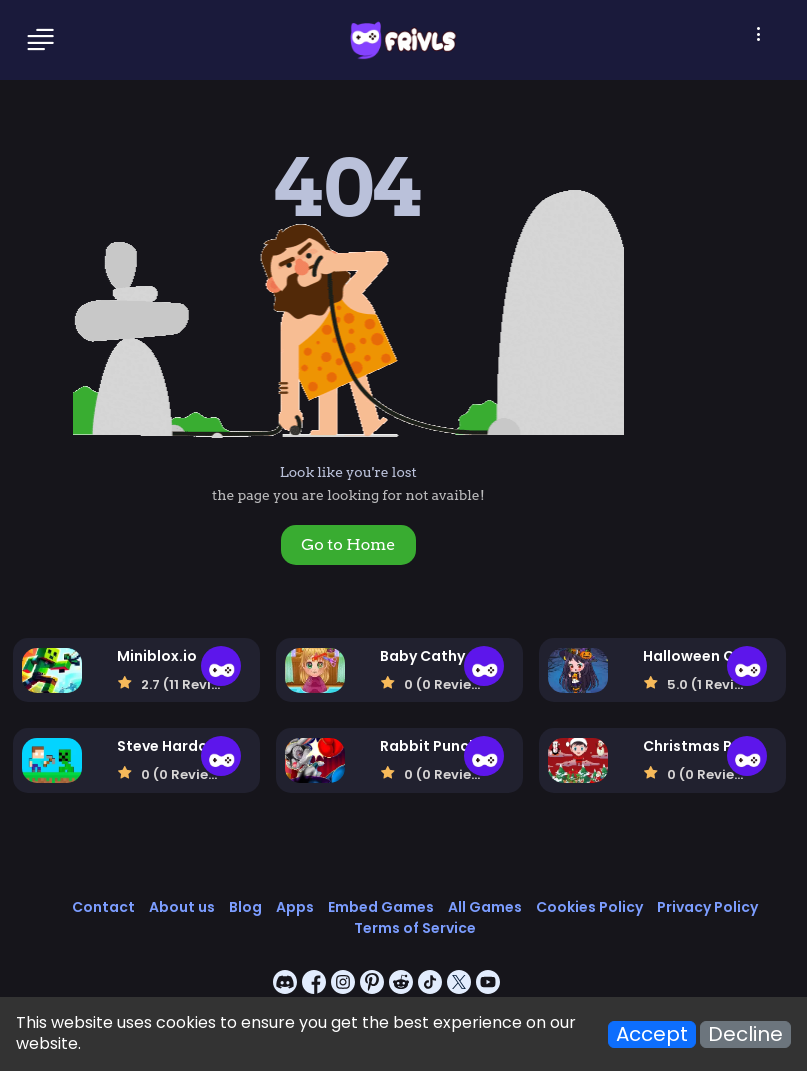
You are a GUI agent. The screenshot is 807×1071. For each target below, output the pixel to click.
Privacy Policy (707, 907)
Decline (745, 1034)
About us (182, 907)
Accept (652, 1034)
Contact (103, 907)
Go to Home (348, 544)
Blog (245, 907)
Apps (295, 907)
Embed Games (381, 907)
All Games (485, 907)
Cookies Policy (589, 907)
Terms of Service (415, 928)
